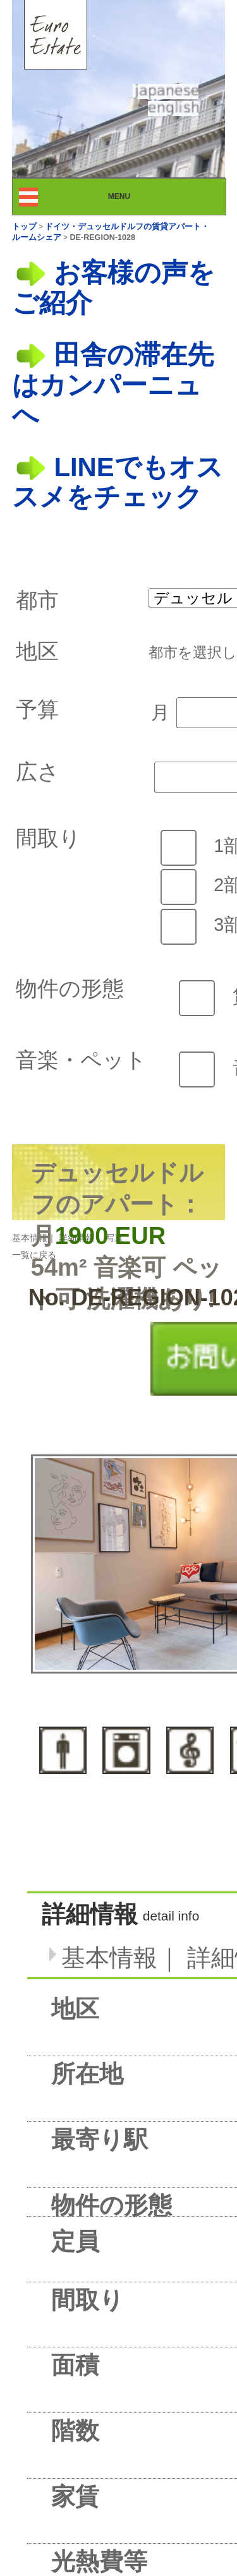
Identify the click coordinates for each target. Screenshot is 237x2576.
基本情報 (29, 1238)
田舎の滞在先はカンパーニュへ (113, 384)
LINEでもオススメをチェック (117, 482)
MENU (130, 196)
